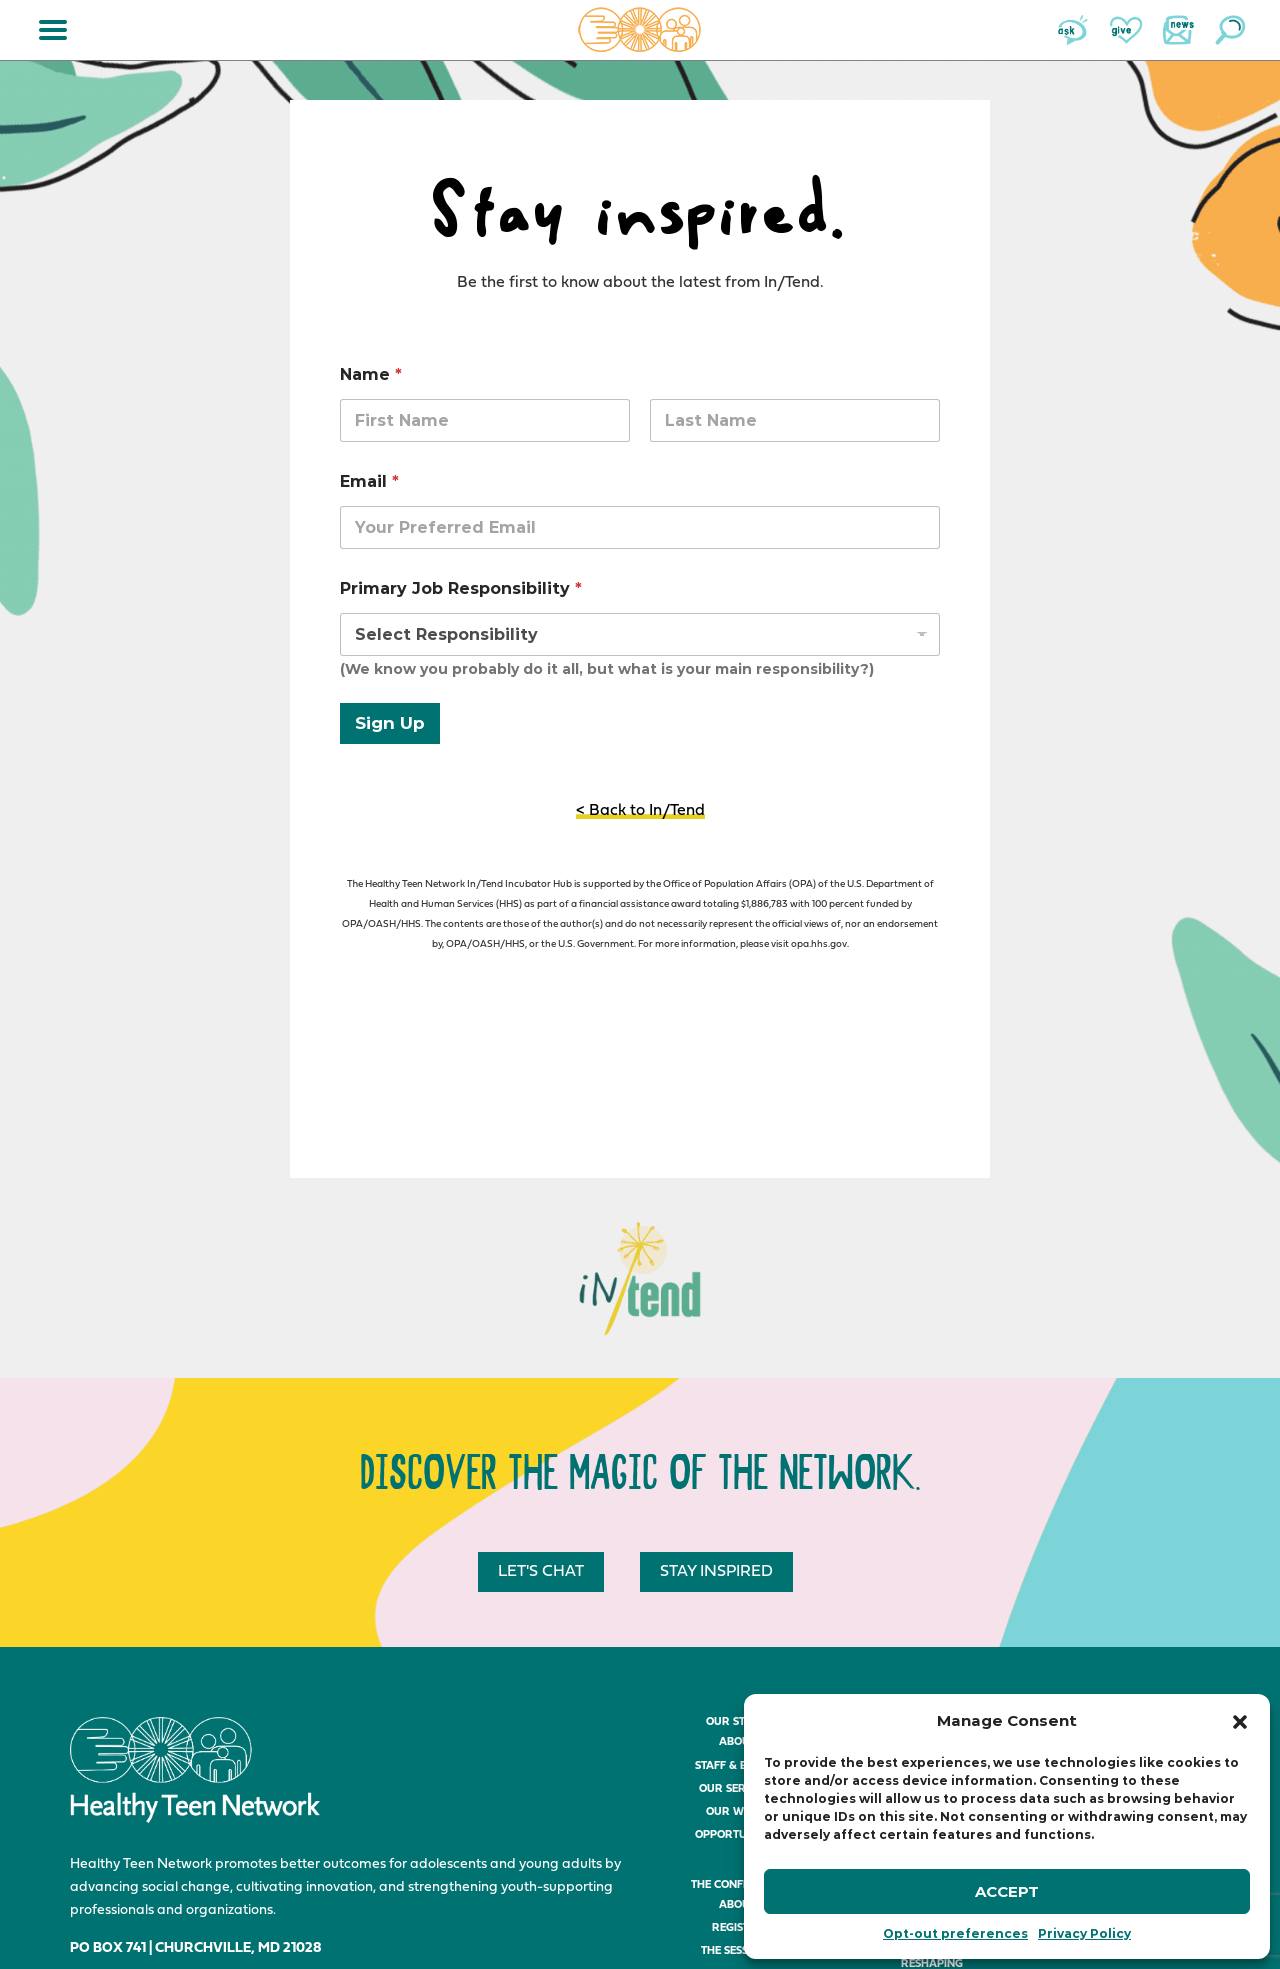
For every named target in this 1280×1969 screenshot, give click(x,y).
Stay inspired (716, 1572)
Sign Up (390, 723)
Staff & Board (737, 1766)
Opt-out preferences (955, 1933)
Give (1126, 30)
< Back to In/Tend (640, 811)
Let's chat (541, 1572)
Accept (1007, 1891)
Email (369, 481)
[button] (1240, 1722)
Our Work (737, 1812)
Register (737, 1928)
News (1178, 30)
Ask (1074, 30)
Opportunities (737, 1835)
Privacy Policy (1084, 1933)
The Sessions (737, 1951)
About (737, 1742)
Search (1230, 30)
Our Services (737, 1789)
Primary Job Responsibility (461, 588)
